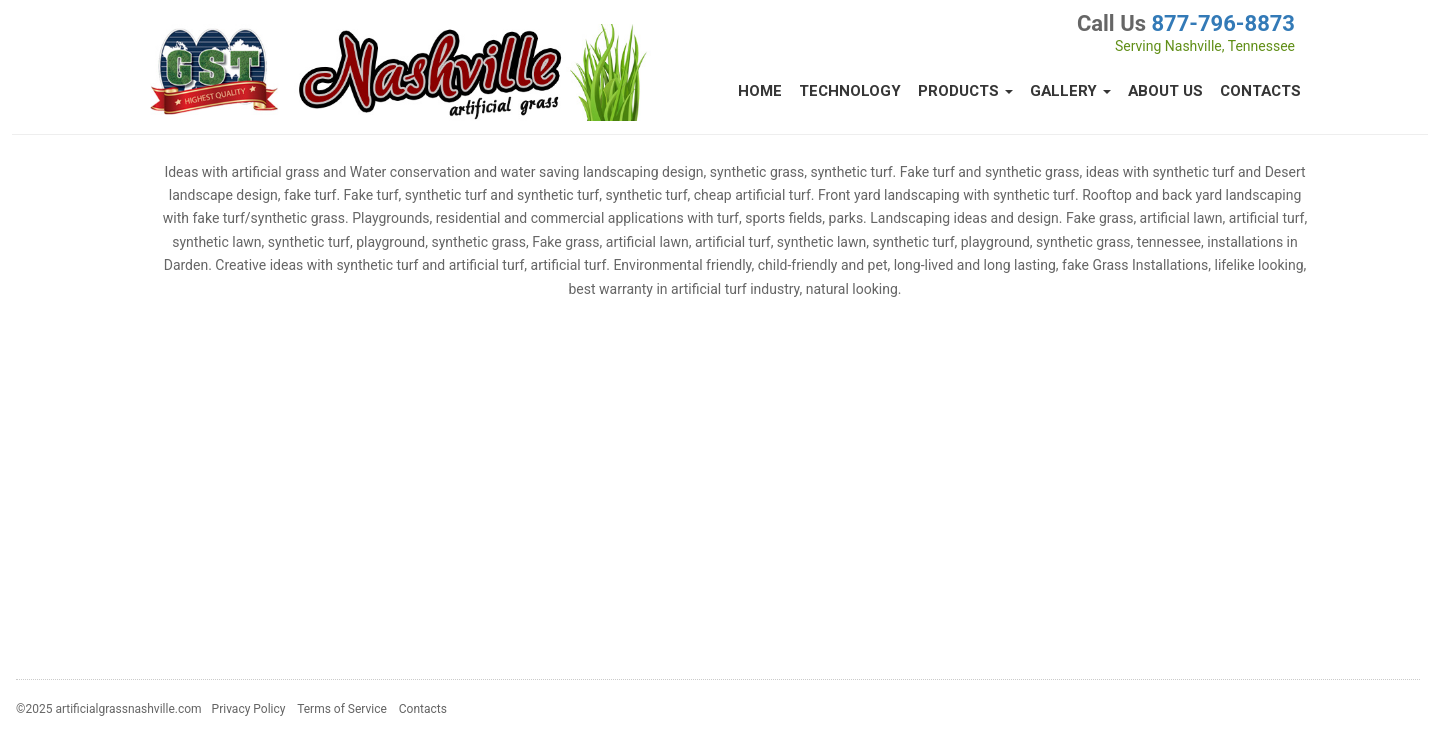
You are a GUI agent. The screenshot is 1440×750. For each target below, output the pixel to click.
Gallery (1070, 91)
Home (760, 91)
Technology (850, 91)
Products (965, 91)
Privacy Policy (249, 709)
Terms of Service (342, 709)
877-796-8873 (1223, 23)
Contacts (1260, 91)
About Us (1165, 91)
